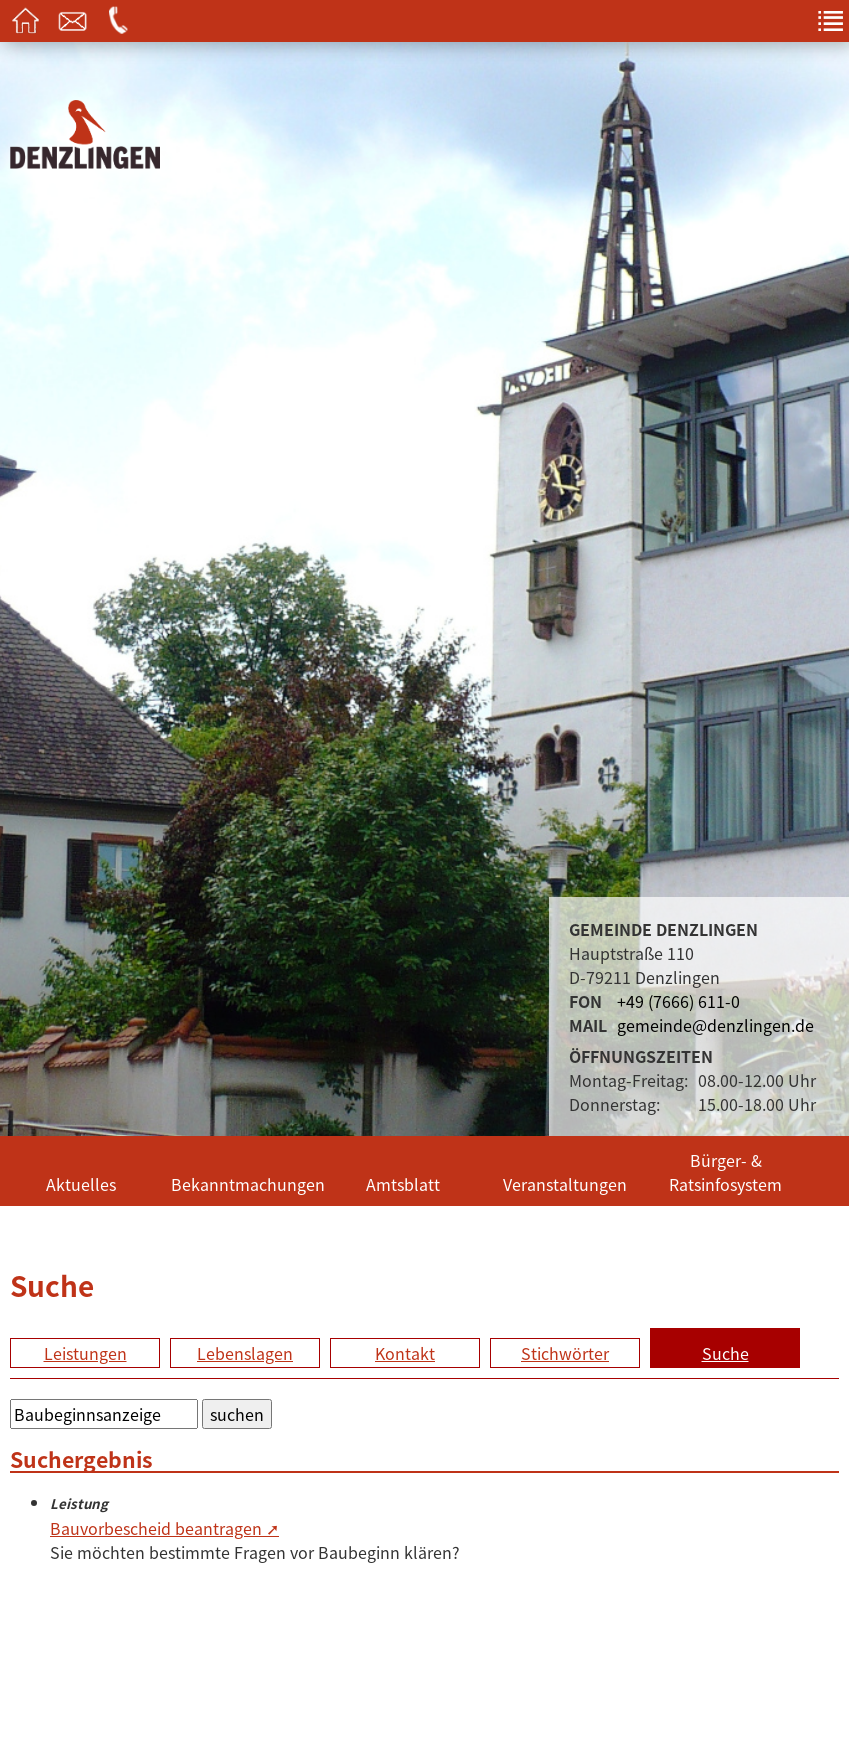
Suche (725, 1353)
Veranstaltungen (565, 1184)
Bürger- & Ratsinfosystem (725, 1172)
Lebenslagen (245, 1353)
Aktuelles (81, 1184)
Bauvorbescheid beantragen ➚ (164, 1528)
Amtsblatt (403, 1184)
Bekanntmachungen (246, 1184)
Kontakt (405, 1353)
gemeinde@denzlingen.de (715, 1025)
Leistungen (85, 1353)
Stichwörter (565, 1353)
